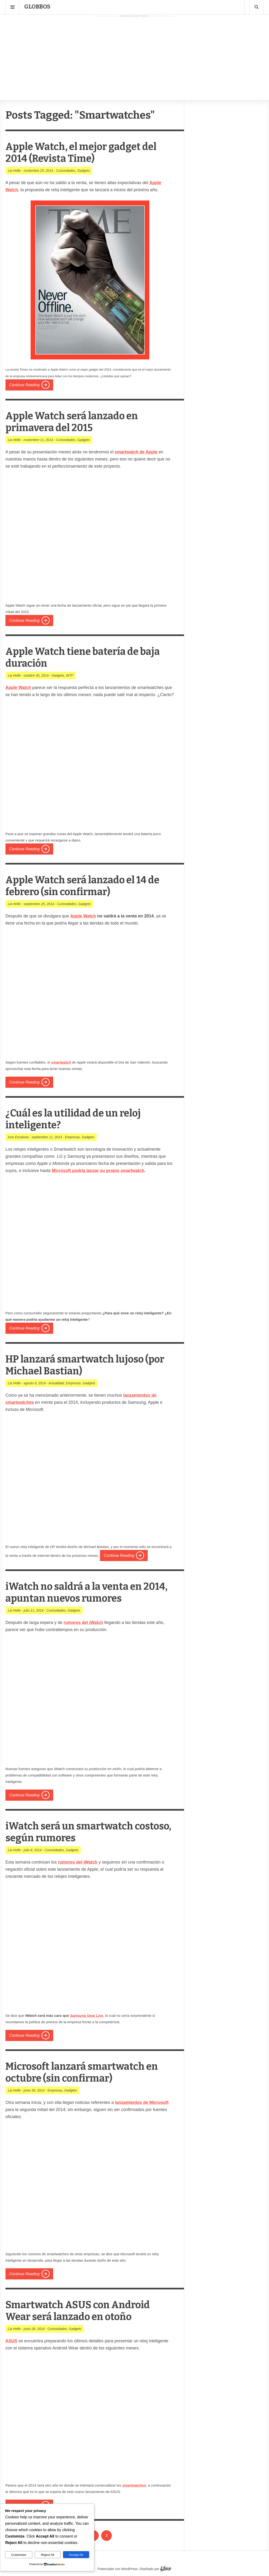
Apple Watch (83, 916)
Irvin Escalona (18, 1137)
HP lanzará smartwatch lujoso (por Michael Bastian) (79, 1365)
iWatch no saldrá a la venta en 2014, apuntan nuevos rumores (81, 1592)
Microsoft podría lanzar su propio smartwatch (98, 1170)
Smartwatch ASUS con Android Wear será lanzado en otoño (82, 2310)
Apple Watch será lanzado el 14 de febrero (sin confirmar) (87, 886)
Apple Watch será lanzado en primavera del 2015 (76, 421)
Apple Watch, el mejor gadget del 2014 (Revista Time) (85, 152)
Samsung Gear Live (86, 2015)
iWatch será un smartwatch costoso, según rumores (73, 1832)
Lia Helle (14, 170)
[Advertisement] (134, 52)
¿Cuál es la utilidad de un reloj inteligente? (77, 1119)
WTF (69, 675)
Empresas (72, 1137)
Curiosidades (66, 170)
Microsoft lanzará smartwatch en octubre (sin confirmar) (86, 2072)
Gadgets (83, 170)
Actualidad (56, 1383)
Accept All (76, 2555)
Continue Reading (24, 385)
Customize (18, 2555)
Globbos (37, 6)
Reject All (47, 2555)
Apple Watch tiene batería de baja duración (87, 657)
